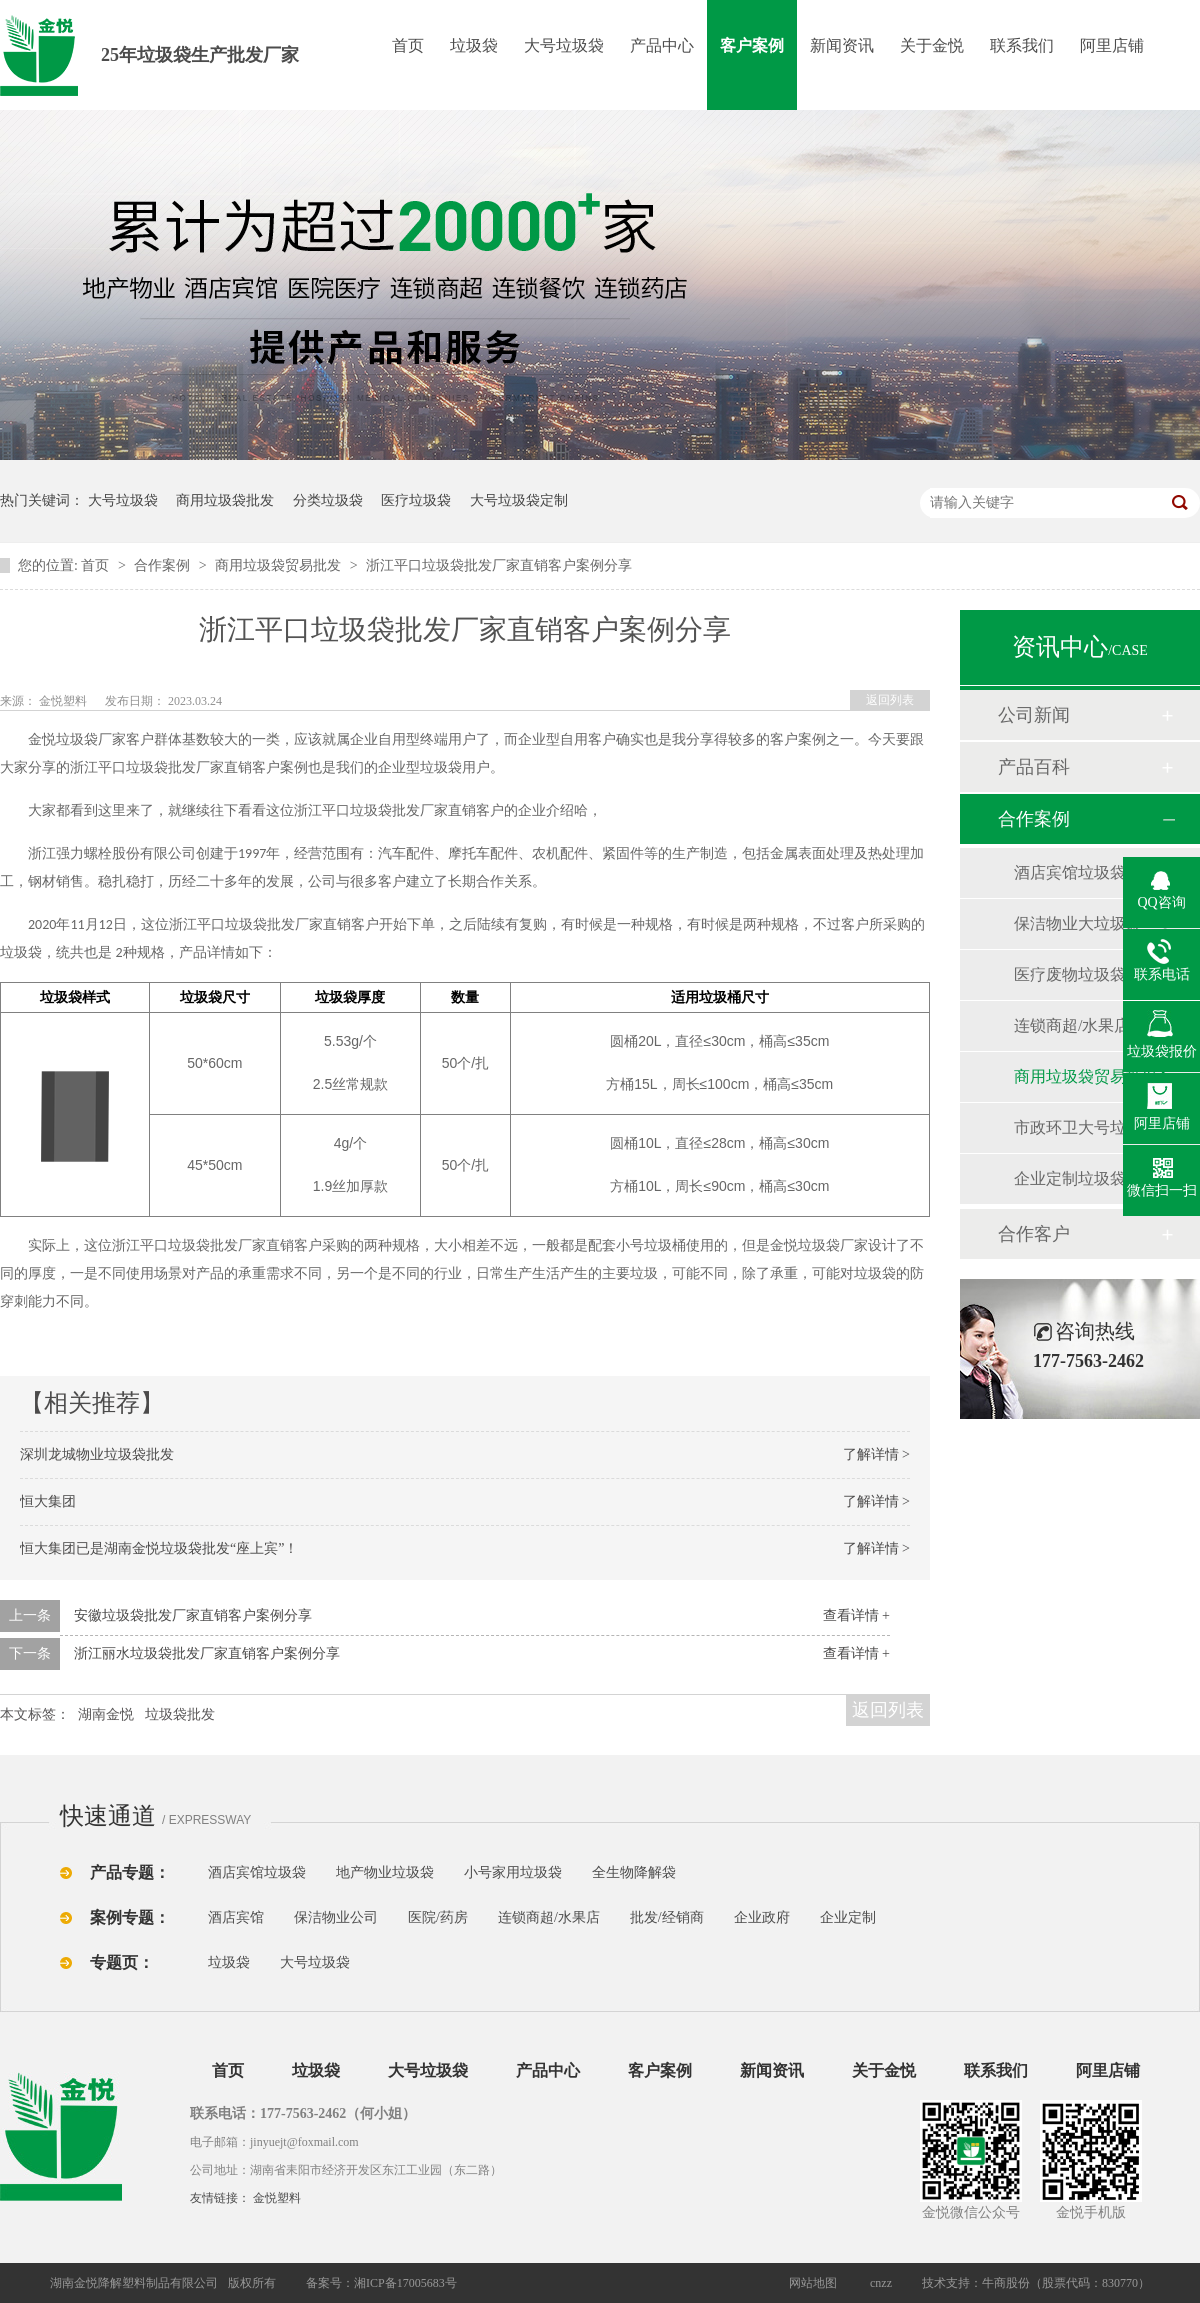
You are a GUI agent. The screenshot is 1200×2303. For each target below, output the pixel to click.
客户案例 (752, 45)
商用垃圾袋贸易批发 (280, 565)
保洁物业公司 (336, 1917)
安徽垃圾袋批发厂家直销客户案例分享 (193, 1615)
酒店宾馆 (236, 1917)
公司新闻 (1034, 715)
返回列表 (890, 700)
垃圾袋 (474, 45)
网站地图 (813, 2283)
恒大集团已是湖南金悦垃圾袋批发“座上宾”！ (159, 1548)
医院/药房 (438, 1917)
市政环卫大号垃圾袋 (1086, 1127)
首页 (408, 45)
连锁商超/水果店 (1072, 1025)
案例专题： (130, 1917)
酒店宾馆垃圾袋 (257, 1872)
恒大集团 (48, 1501)
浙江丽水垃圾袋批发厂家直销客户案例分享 (207, 1653)
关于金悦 (932, 45)
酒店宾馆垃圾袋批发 (1086, 872)
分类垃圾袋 (328, 500)
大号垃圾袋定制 (519, 500)
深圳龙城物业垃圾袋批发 (97, 1454)
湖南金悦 (106, 1714)
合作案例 (164, 565)
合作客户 (1034, 1234)
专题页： (122, 1962)
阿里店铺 (1112, 45)
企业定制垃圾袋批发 (1086, 1178)
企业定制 (848, 1917)
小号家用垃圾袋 (513, 1872)
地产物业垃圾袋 (385, 1872)
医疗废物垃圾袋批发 (1086, 974)
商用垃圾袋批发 (225, 500)
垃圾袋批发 (180, 1714)
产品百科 (1034, 767)
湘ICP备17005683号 (405, 2283)
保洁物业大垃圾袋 (1078, 923)
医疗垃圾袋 (416, 500)
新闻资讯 (842, 45)
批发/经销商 (667, 1917)
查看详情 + (856, 1615)
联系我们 (1022, 45)
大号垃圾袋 (564, 45)
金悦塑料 (277, 2198)
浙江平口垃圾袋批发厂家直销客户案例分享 (499, 565)
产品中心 (662, 45)
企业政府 (762, 1917)
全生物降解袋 (634, 1872)
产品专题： (130, 1872)
